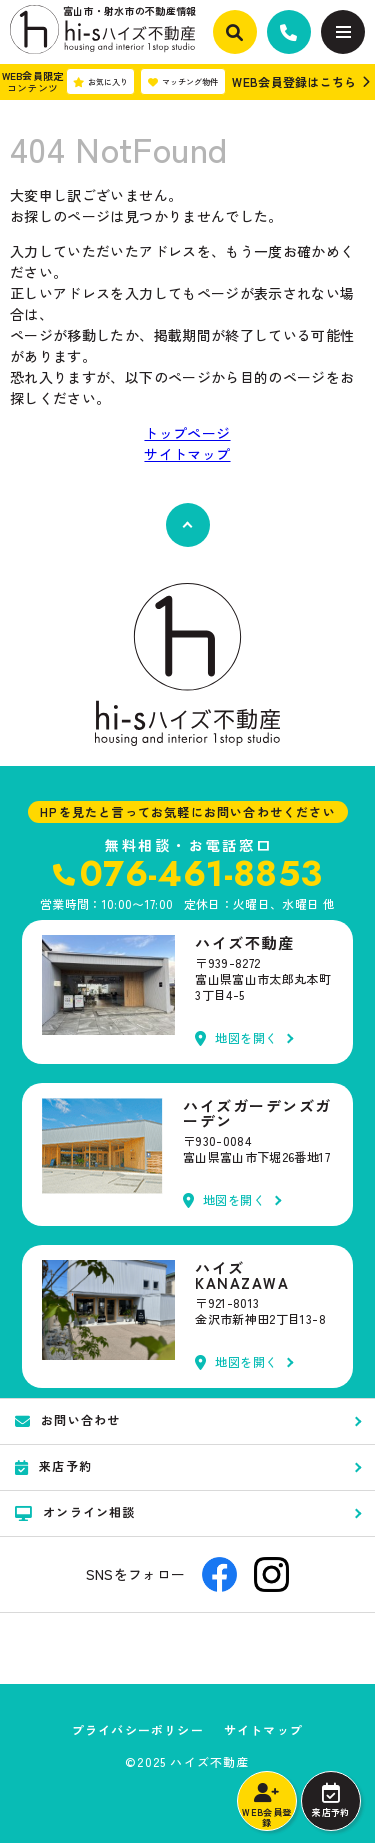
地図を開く (236, 1038)
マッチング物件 (183, 82)
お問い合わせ (67, 1420)
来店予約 (330, 1801)
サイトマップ (187, 454)
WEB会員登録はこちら (294, 81)
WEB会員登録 (266, 1806)
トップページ (187, 433)
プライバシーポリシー (138, 1730)
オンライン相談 (75, 1512)
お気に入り (100, 82)
